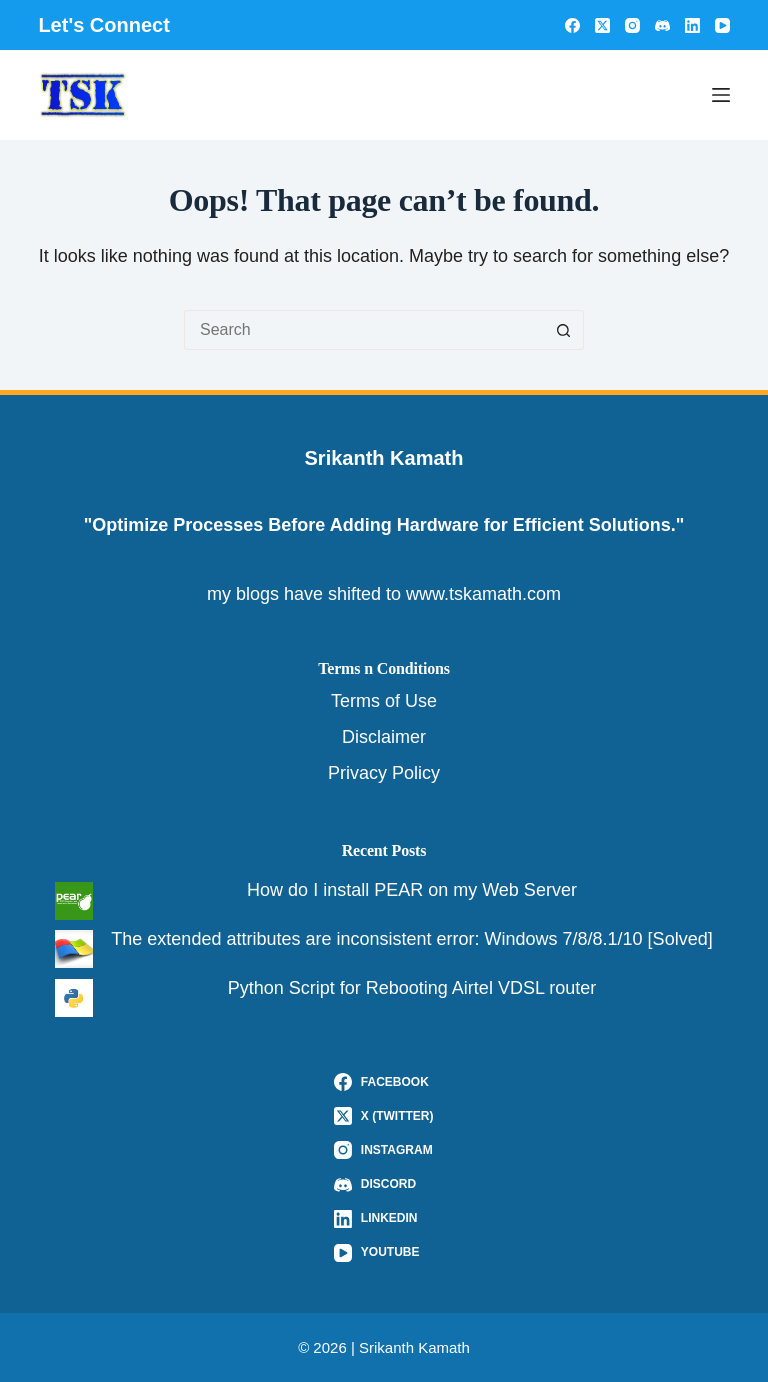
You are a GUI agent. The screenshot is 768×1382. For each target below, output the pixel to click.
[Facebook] (572, 25)
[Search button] (564, 330)
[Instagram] (632, 25)
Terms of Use (384, 701)
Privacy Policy (384, 773)
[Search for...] (364, 330)
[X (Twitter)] (602, 25)
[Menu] (721, 95)
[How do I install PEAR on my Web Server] (74, 901)
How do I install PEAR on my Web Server (412, 890)
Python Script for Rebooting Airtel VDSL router (412, 988)
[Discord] (662, 25)
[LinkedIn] (692, 25)
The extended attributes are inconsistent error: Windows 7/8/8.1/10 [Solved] (411, 939)
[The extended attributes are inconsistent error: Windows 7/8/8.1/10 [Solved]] (74, 949)
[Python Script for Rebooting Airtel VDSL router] (74, 998)
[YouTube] (722, 25)
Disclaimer (384, 737)
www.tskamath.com (483, 594)
